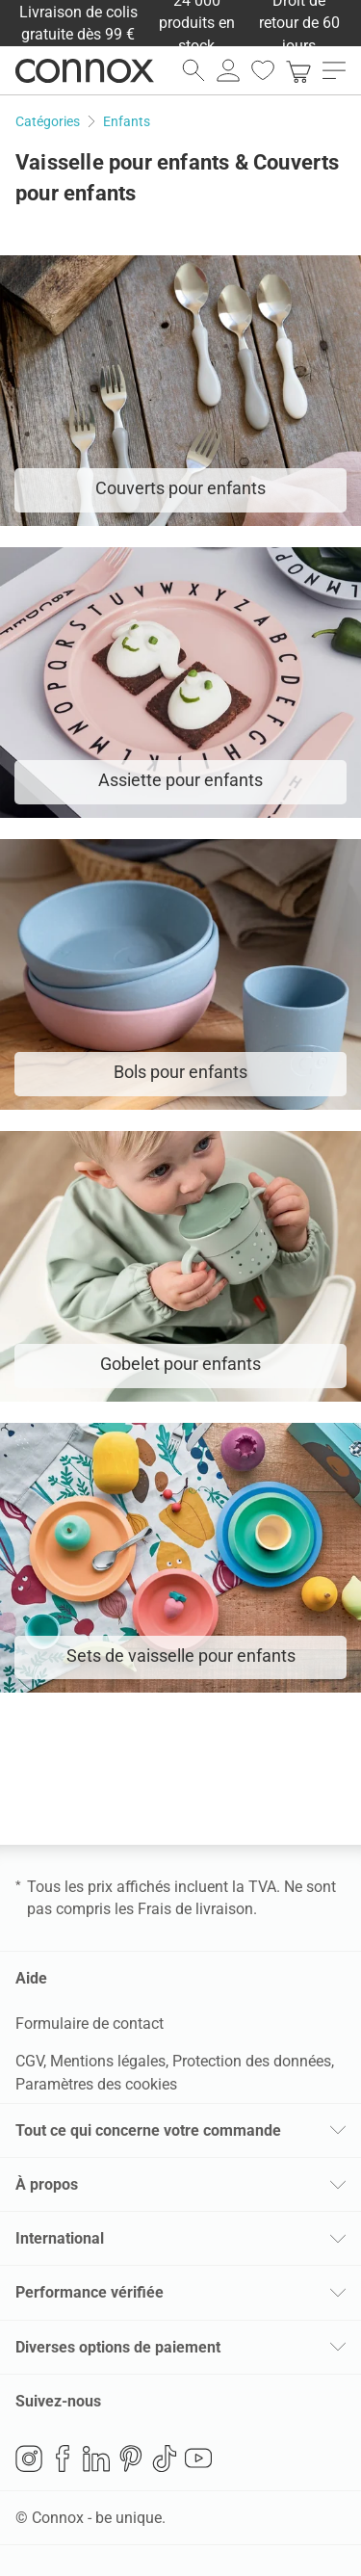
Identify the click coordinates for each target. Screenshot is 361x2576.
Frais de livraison (195, 1909)
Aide (31, 1978)
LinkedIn (96, 2458)
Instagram (28, 2458)
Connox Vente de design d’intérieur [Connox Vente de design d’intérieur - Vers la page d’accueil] (84, 70)
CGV (29, 2061)
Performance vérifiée (89, 2292)
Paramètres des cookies (96, 2084)
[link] (298, 70)
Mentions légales (108, 2061)
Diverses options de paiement (117, 2347)
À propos (46, 2184)
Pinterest (130, 2458)
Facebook (62, 2458)
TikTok (164, 2458)
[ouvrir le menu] (334, 70)
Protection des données (251, 2061)
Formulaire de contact (89, 2023)
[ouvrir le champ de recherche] (193, 70)
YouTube (198, 2458)
